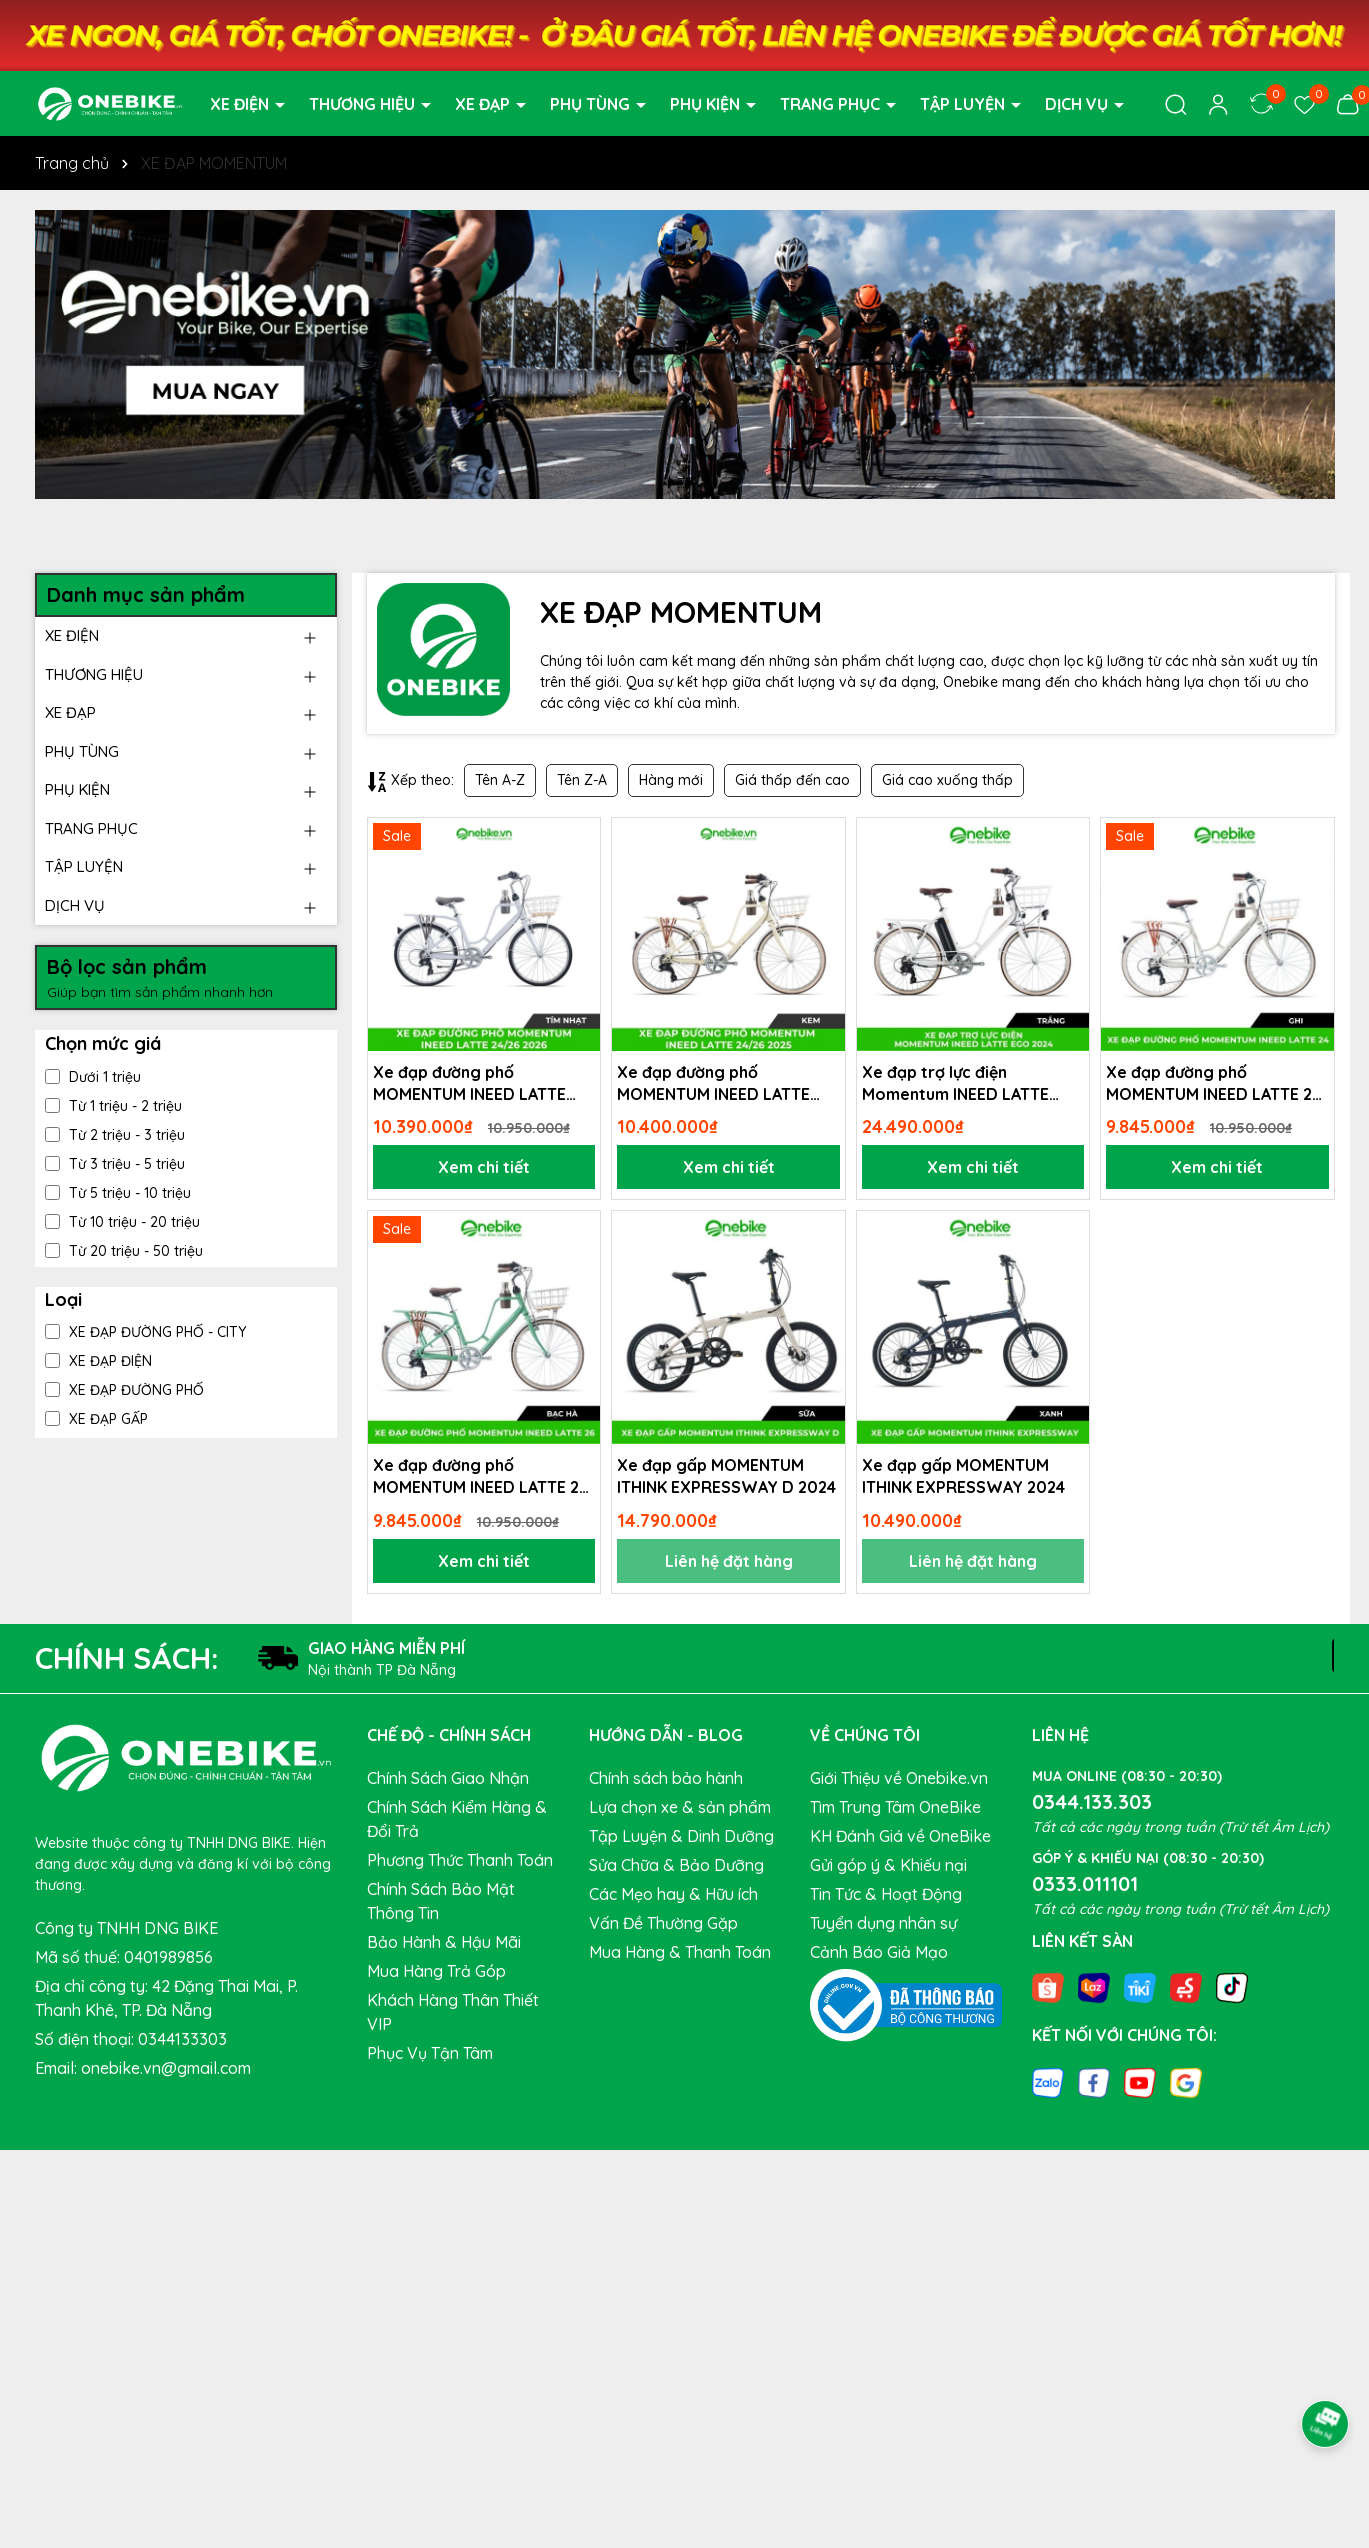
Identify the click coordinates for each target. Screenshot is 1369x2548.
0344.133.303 (1092, 1801)
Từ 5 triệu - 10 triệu (118, 1193)
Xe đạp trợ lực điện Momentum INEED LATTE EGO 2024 (955, 1084)
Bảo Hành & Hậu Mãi (444, 1942)
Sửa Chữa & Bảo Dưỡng (676, 1865)
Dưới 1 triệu (93, 1077)
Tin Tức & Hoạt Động (886, 1894)
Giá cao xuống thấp (947, 780)
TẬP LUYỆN (964, 104)
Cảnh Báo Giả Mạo (879, 1952)
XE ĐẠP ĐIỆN (98, 1361)
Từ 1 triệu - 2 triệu (113, 1106)
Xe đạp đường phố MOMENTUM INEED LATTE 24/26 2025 (713, 1084)
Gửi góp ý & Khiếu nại (888, 1865)
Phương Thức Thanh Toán (460, 1860)
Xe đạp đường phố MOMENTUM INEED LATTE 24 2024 (1213, 1084)
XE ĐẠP (484, 104)
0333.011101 (1085, 1883)
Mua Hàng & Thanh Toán (680, 1952)
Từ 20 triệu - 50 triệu (124, 1251)
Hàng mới (671, 780)
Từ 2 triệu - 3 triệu (115, 1135)
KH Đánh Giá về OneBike (900, 1836)
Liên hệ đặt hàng (729, 1561)
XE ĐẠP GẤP (96, 1419)
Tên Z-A (582, 780)
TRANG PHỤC (832, 104)
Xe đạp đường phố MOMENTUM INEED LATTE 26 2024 (480, 1477)
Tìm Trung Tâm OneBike (895, 1807)
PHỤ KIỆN (707, 104)
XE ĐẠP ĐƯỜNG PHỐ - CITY (145, 1332)
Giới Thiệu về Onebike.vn (899, 1778)
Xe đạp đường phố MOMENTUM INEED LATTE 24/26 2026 (469, 1084)
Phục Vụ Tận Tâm (430, 2053)
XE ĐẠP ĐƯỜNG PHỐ (124, 1390)
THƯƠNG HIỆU (364, 104)
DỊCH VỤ (1078, 104)
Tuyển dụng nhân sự (883, 1923)
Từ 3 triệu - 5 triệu (115, 1164)
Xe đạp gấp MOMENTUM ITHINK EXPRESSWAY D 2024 (726, 1476)
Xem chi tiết (484, 1167)
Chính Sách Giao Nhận (448, 1778)
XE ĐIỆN (241, 104)
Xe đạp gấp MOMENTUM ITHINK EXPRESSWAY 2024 (963, 1476)
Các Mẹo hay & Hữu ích (673, 1894)
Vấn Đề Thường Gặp (663, 1923)
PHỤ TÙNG (592, 104)
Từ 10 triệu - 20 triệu (122, 1222)
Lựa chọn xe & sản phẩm (680, 1807)
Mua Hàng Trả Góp (436, 1971)
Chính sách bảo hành (666, 1778)
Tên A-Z (500, 780)
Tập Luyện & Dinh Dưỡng (681, 1836)
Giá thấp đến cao (792, 780)
